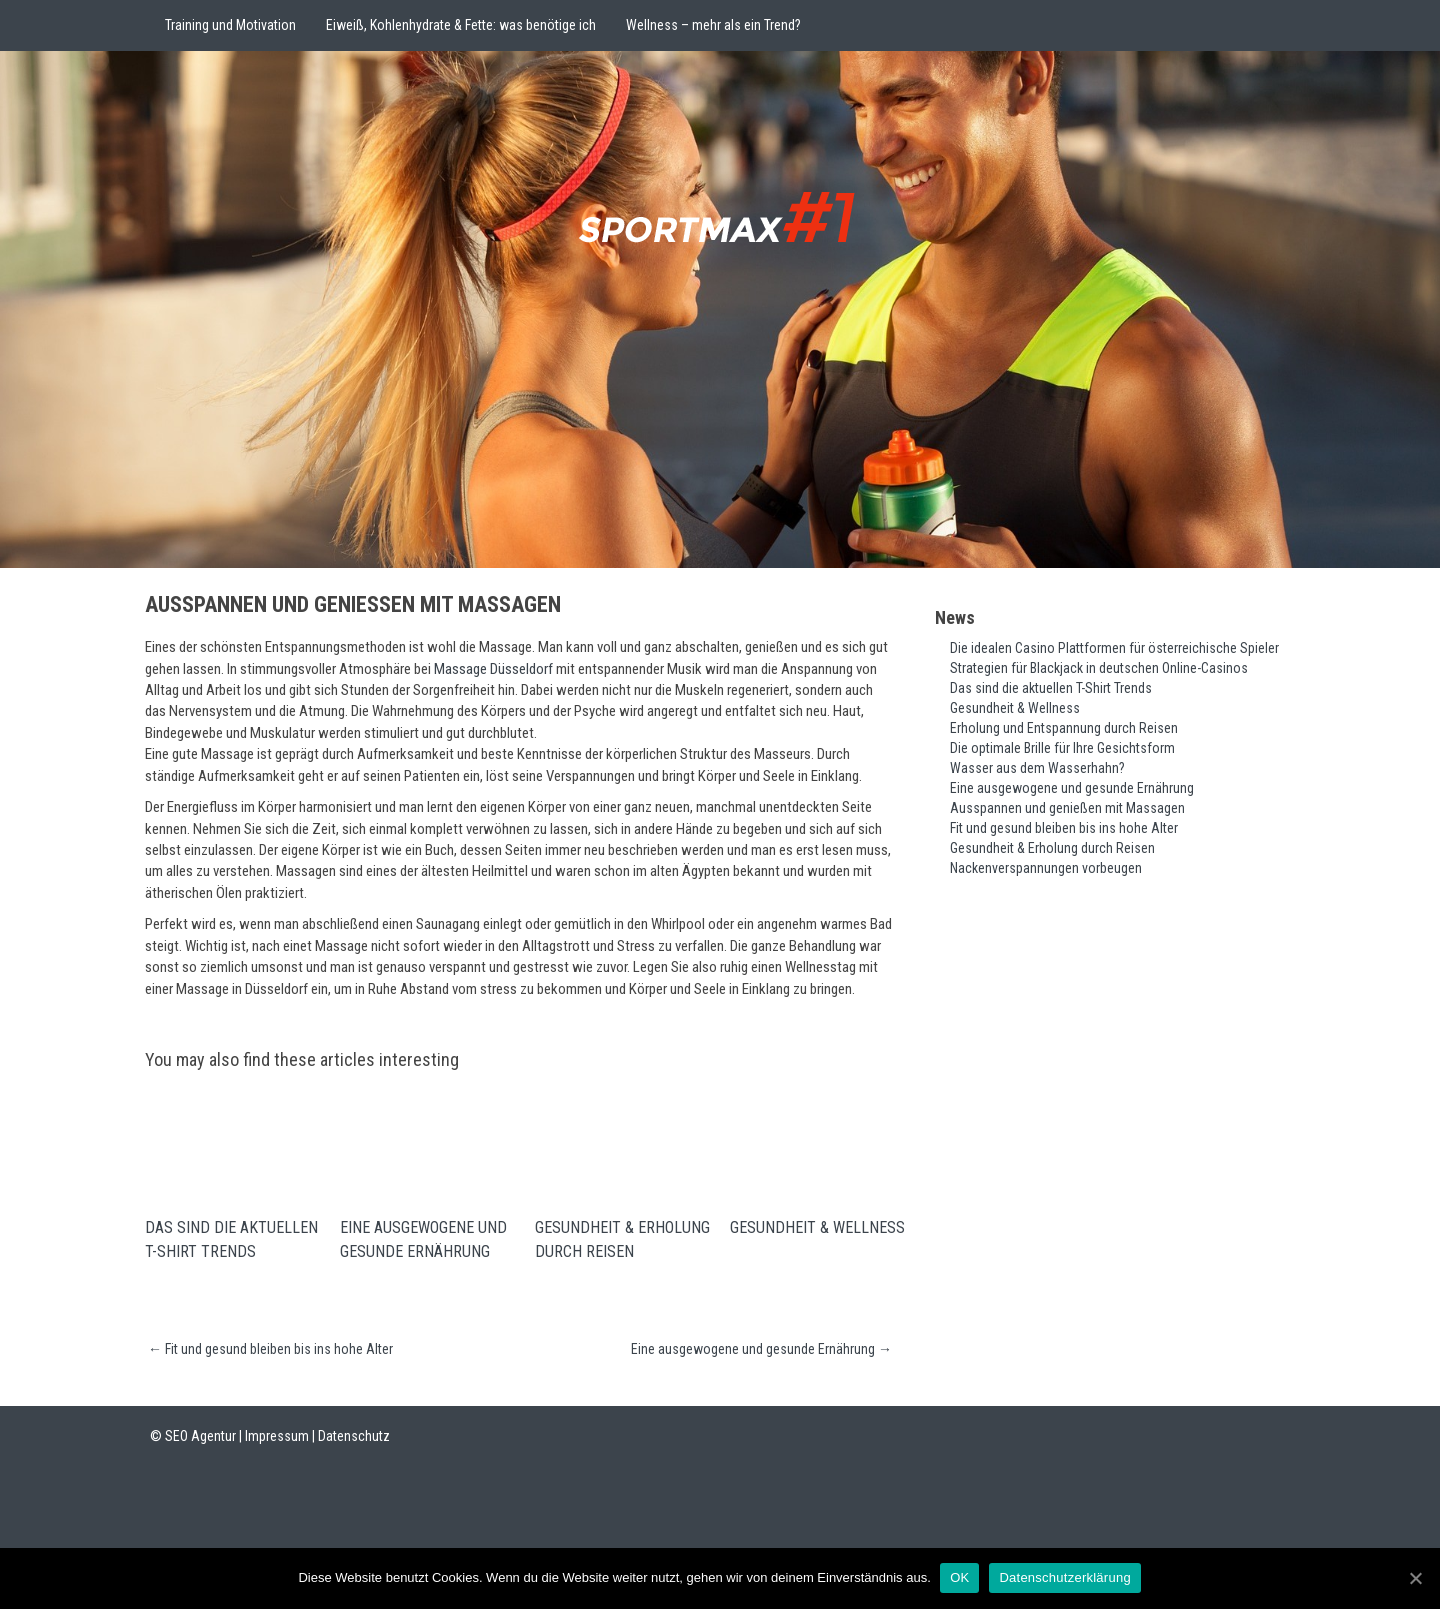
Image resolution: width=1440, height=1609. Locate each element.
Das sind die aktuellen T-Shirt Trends (231, 1242)
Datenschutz (354, 1439)
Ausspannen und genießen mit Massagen (1067, 808)
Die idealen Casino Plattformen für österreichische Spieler (1114, 648)
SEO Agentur (200, 1439)
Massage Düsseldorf (493, 669)
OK (960, 1577)
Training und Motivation (230, 25)
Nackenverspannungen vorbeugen (1046, 868)
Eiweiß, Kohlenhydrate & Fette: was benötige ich (461, 25)
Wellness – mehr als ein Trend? (713, 25)
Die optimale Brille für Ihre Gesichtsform (1062, 748)
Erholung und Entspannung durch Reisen (1064, 728)
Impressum (277, 1439)
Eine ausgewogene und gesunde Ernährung (423, 1242)
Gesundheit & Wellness (817, 1230)
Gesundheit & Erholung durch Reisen (622, 1242)
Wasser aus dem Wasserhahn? (1037, 768)
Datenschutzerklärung (1065, 1577)
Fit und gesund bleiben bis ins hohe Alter (270, 1352)
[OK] (1415, 1578)
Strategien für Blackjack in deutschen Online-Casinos (1099, 668)
